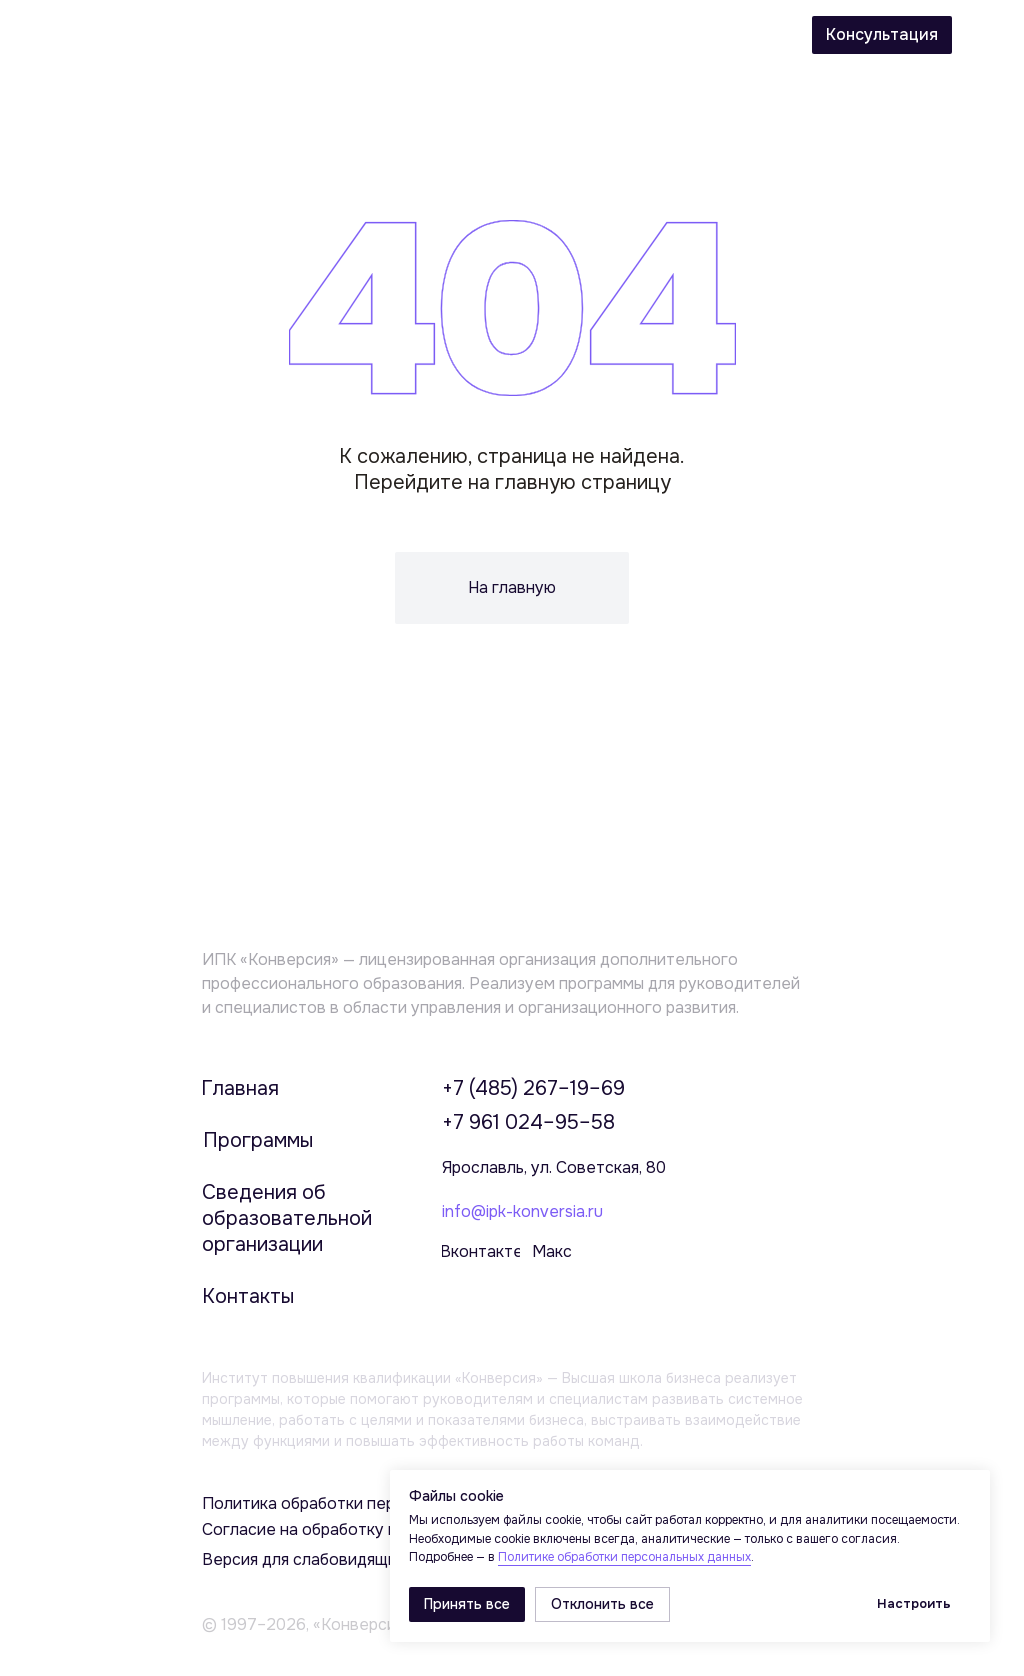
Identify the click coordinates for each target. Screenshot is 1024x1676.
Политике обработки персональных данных (624, 1557)
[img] (988, 37)
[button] (882, 35)
